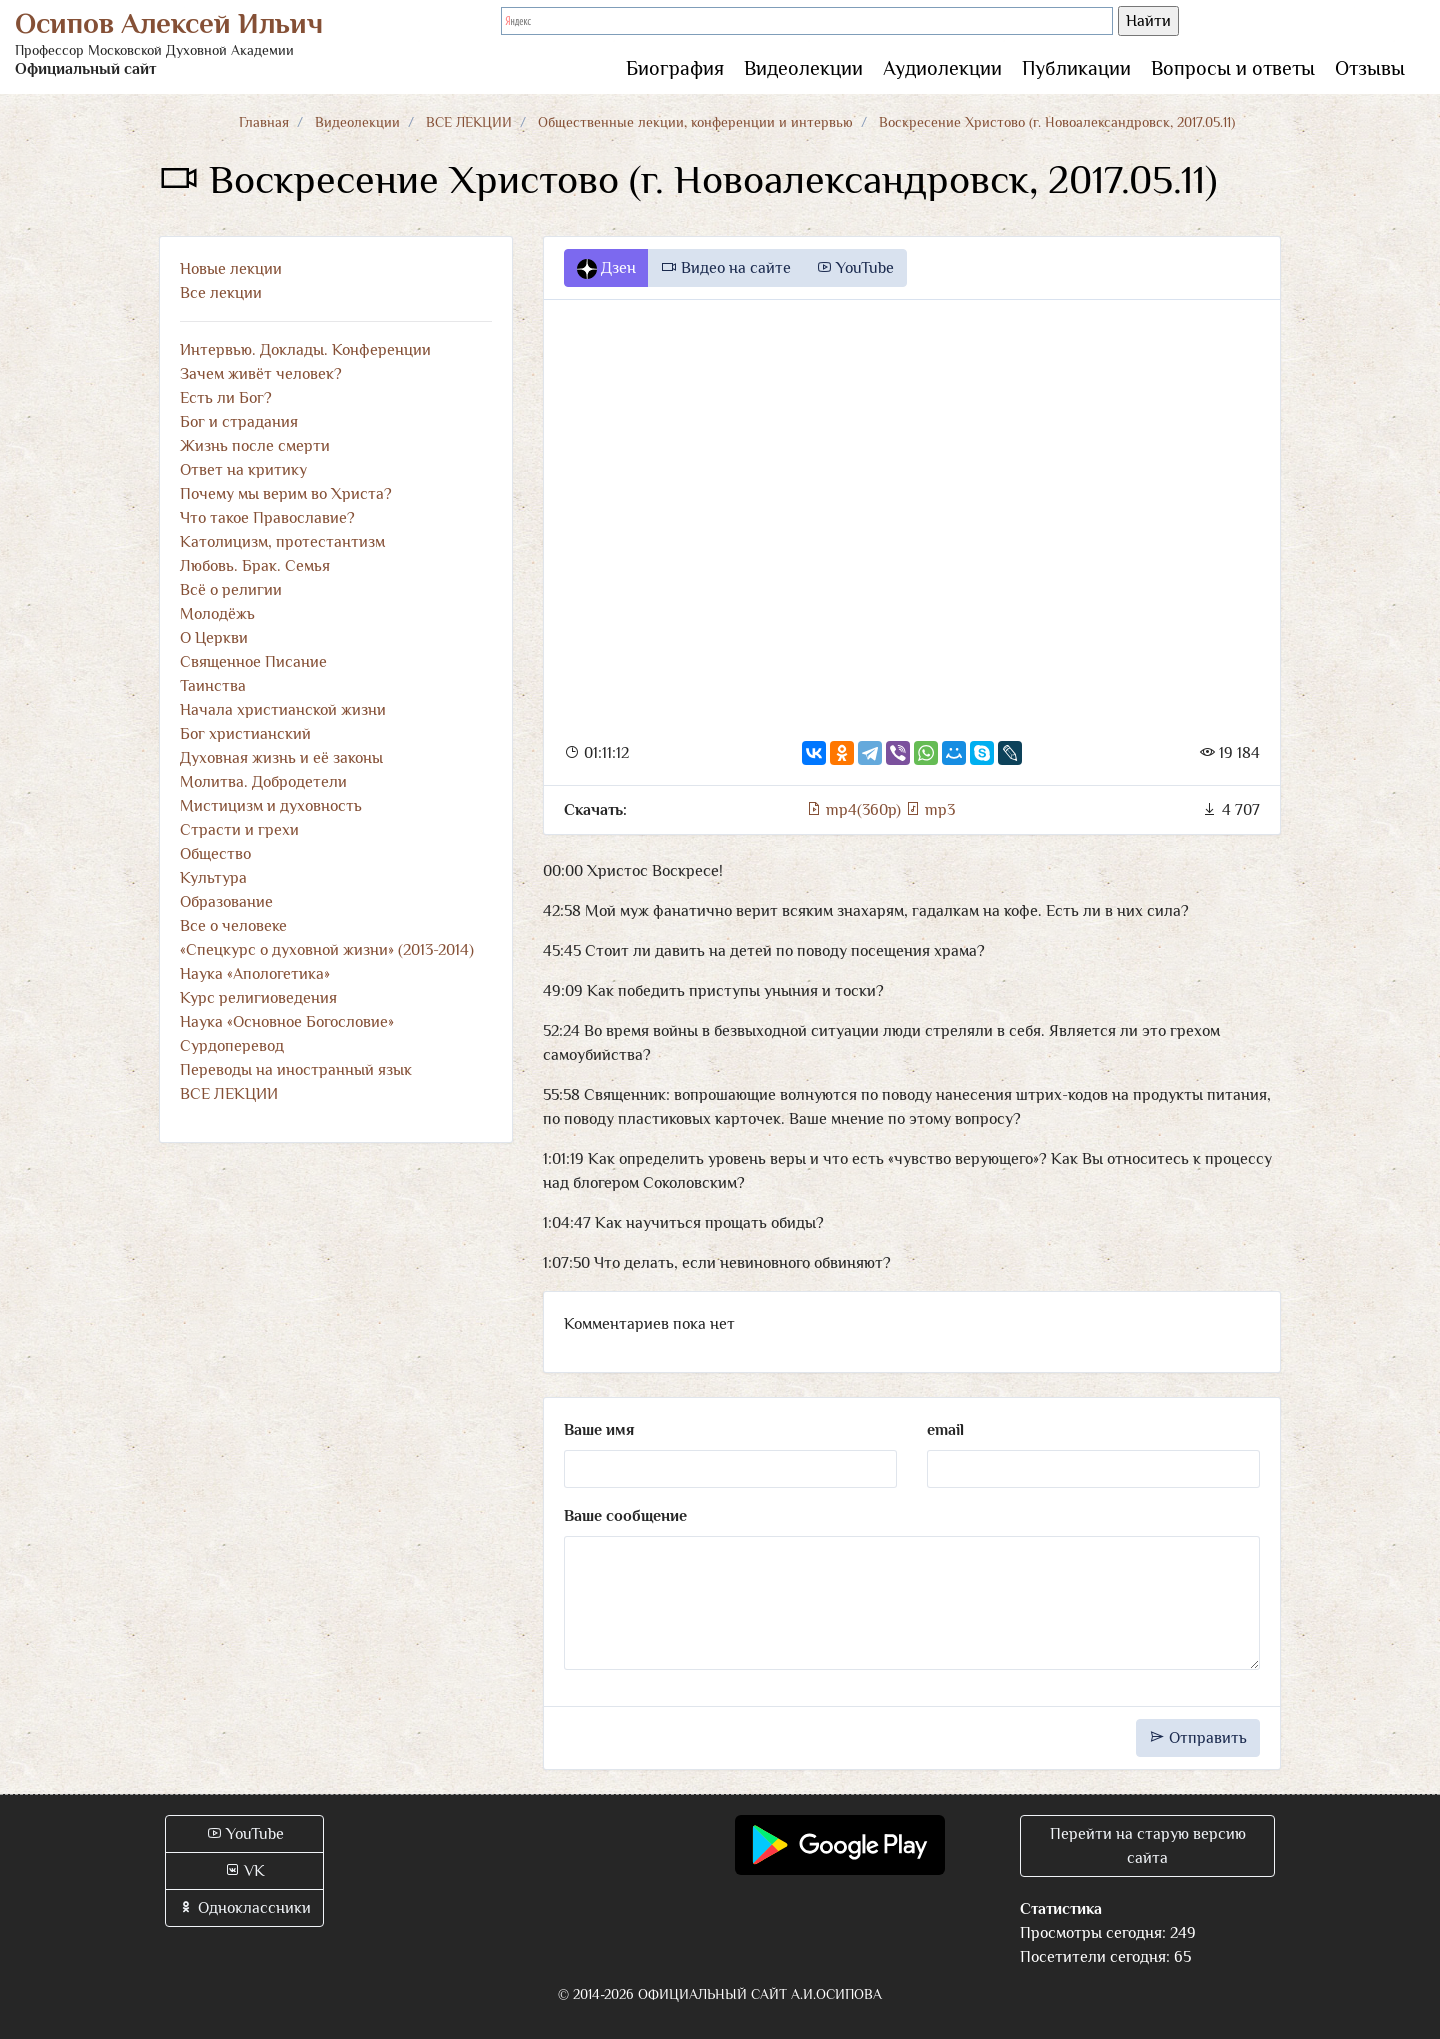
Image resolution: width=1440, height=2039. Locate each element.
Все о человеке (233, 926)
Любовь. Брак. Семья (255, 566)
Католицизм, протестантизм (282, 542)
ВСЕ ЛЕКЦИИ (469, 122)
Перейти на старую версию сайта (1148, 1846)
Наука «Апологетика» (255, 974)
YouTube (855, 268)
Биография (675, 68)
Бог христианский (245, 734)
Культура (213, 878)
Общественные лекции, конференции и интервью (695, 122)
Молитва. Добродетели (263, 782)
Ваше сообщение (625, 1516)
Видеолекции (803, 68)
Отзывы (1370, 68)
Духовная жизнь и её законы (281, 758)
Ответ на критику (243, 470)
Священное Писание (253, 662)
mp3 (930, 810)
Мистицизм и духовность (271, 806)
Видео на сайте (726, 268)
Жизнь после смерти (255, 446)
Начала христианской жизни (283, 710)
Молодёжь (217, 614)
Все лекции (221, 293)
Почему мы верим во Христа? (286, 494)
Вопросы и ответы (1233, 68)
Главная (264, 122)
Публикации (1076, 68)
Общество (215, 854)
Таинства (213, 686)
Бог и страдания (239, 422)
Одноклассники (244, 1908)
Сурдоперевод (232, 1046)
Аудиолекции (942, 68)
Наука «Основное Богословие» (287, 1022)
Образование (226, 902)
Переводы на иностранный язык (296, 1070)
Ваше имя (599, 1430)
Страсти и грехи (239, 830)
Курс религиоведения (258, 998)
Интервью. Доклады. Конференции (305, 350)
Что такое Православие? (267, 518)
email (945, 1430)
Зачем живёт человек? (261, 374)
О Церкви (214, 638)
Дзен (606, 269)
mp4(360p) (855, 810)
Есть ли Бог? (226, 398)
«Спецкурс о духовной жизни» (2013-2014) (327, 950)
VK (244, 1871)
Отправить (1198, 1738)
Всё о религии (231, 590)
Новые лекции (231, 269)
